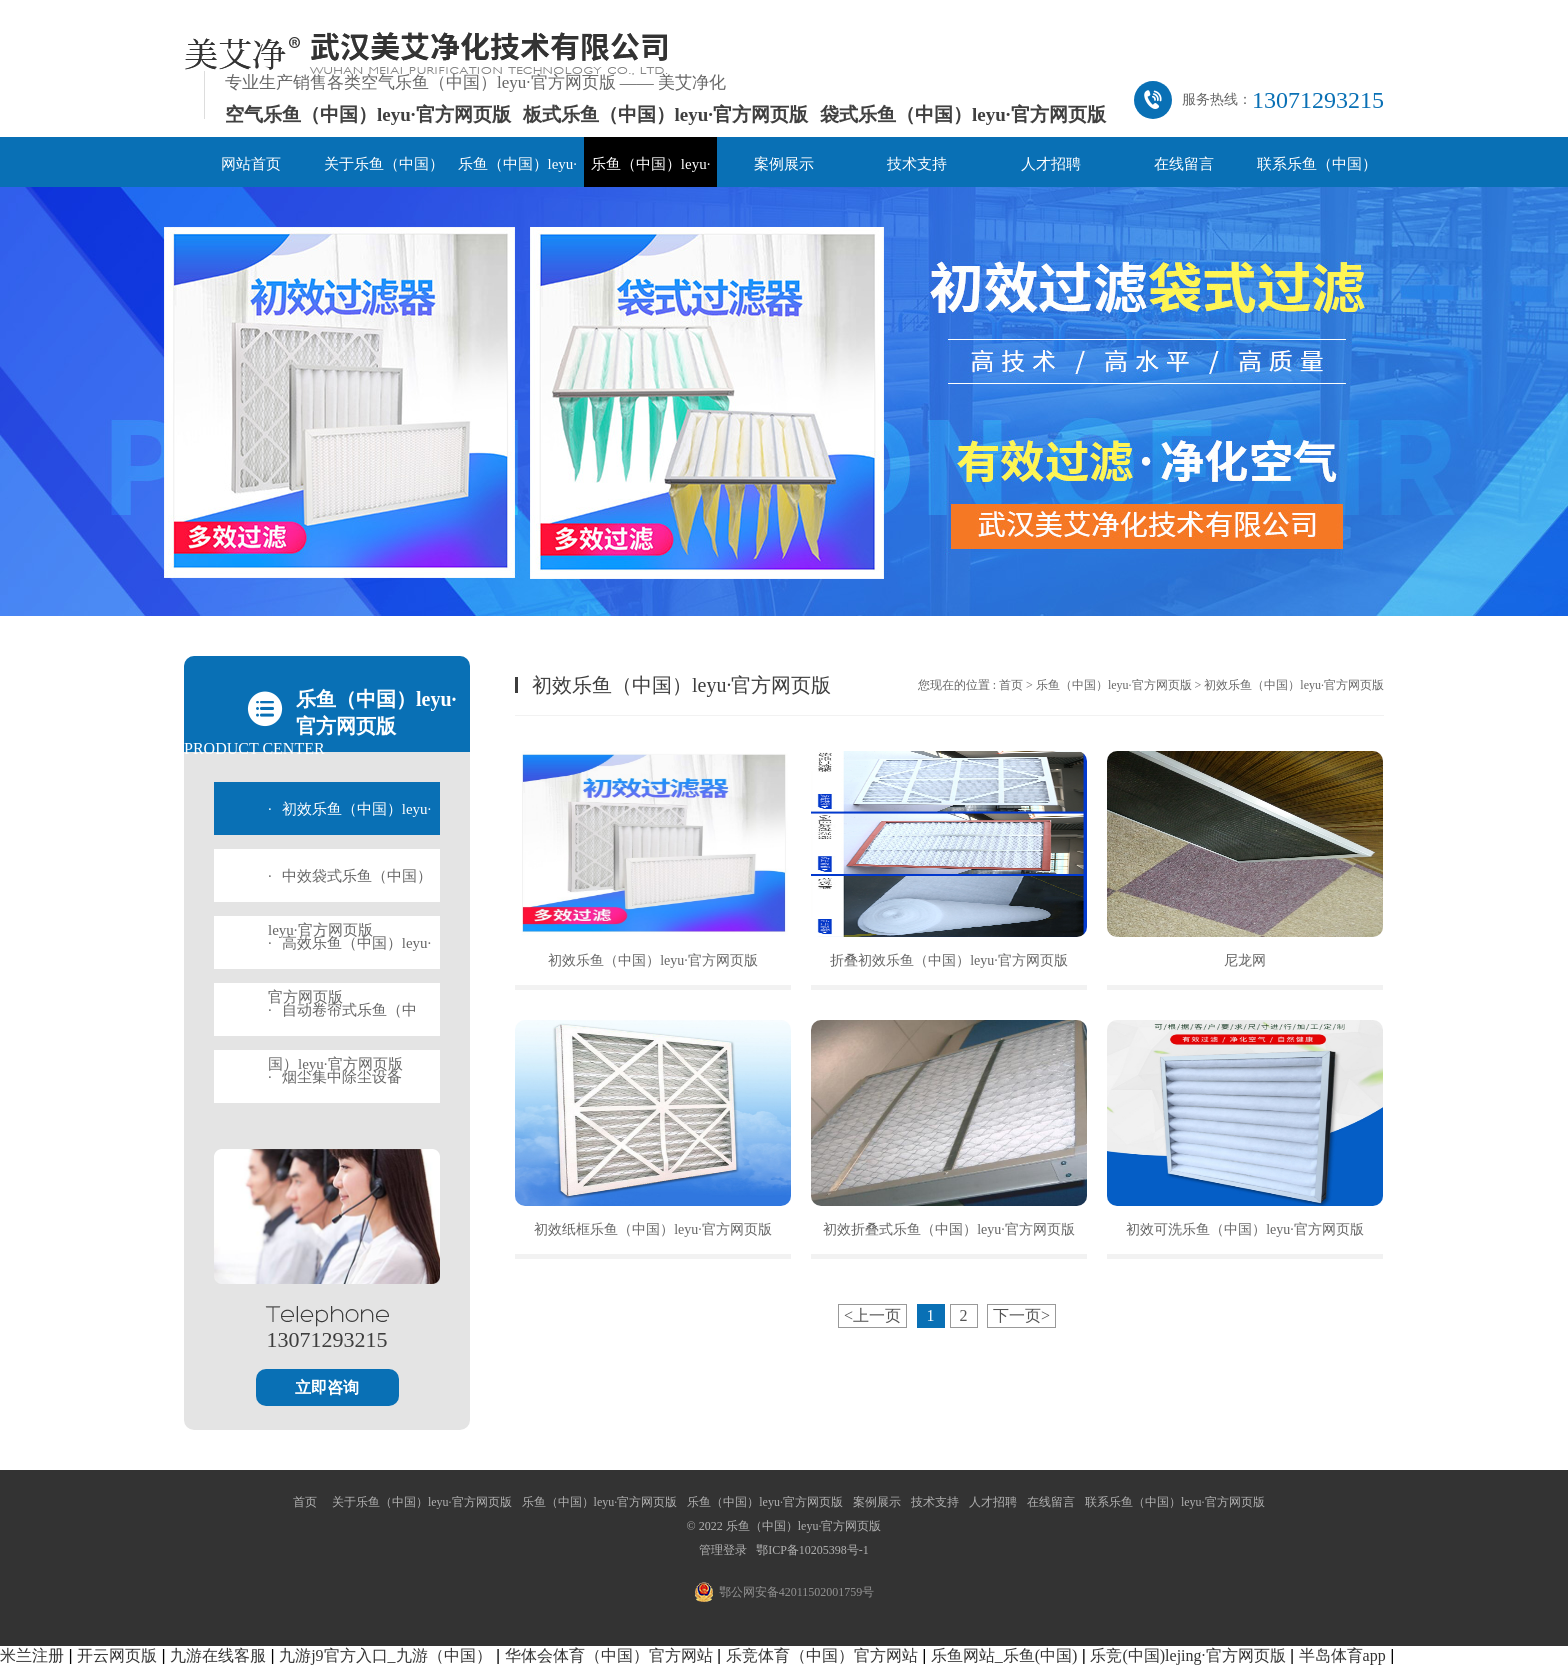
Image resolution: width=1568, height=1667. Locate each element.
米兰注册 (32, 1655)
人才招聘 (1051, 164)
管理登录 (723, 1550)
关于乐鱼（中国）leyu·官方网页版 (422, 1502)
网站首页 (251, 164)
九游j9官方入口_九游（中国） (385, 1655)
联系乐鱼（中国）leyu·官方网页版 (1175, 1502)
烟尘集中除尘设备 (335, 1077)
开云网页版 (117, 1655)
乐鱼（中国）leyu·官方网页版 (1114, 685)
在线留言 (1184, 164)
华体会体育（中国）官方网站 (609, 1655)
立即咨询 (327, 1387)
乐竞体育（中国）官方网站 (822, 1655)
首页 (1011, 685)
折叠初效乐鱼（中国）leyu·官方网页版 (949, 960)
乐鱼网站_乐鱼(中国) (1004, 1655)
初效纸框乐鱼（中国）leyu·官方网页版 (653, 1229)
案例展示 (784, 164)
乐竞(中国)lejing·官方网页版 (1187, 1655)
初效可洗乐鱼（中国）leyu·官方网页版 (1245, 1229)
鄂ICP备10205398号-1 (812, 1550)
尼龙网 (1245, 960)
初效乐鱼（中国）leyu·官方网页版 (653, 960)
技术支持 (917, 164)
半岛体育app (1342, 1655)
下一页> (1021, 1315)
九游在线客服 (218, 1655)
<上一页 (872, 1315)
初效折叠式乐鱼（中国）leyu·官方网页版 (949, 1229)
